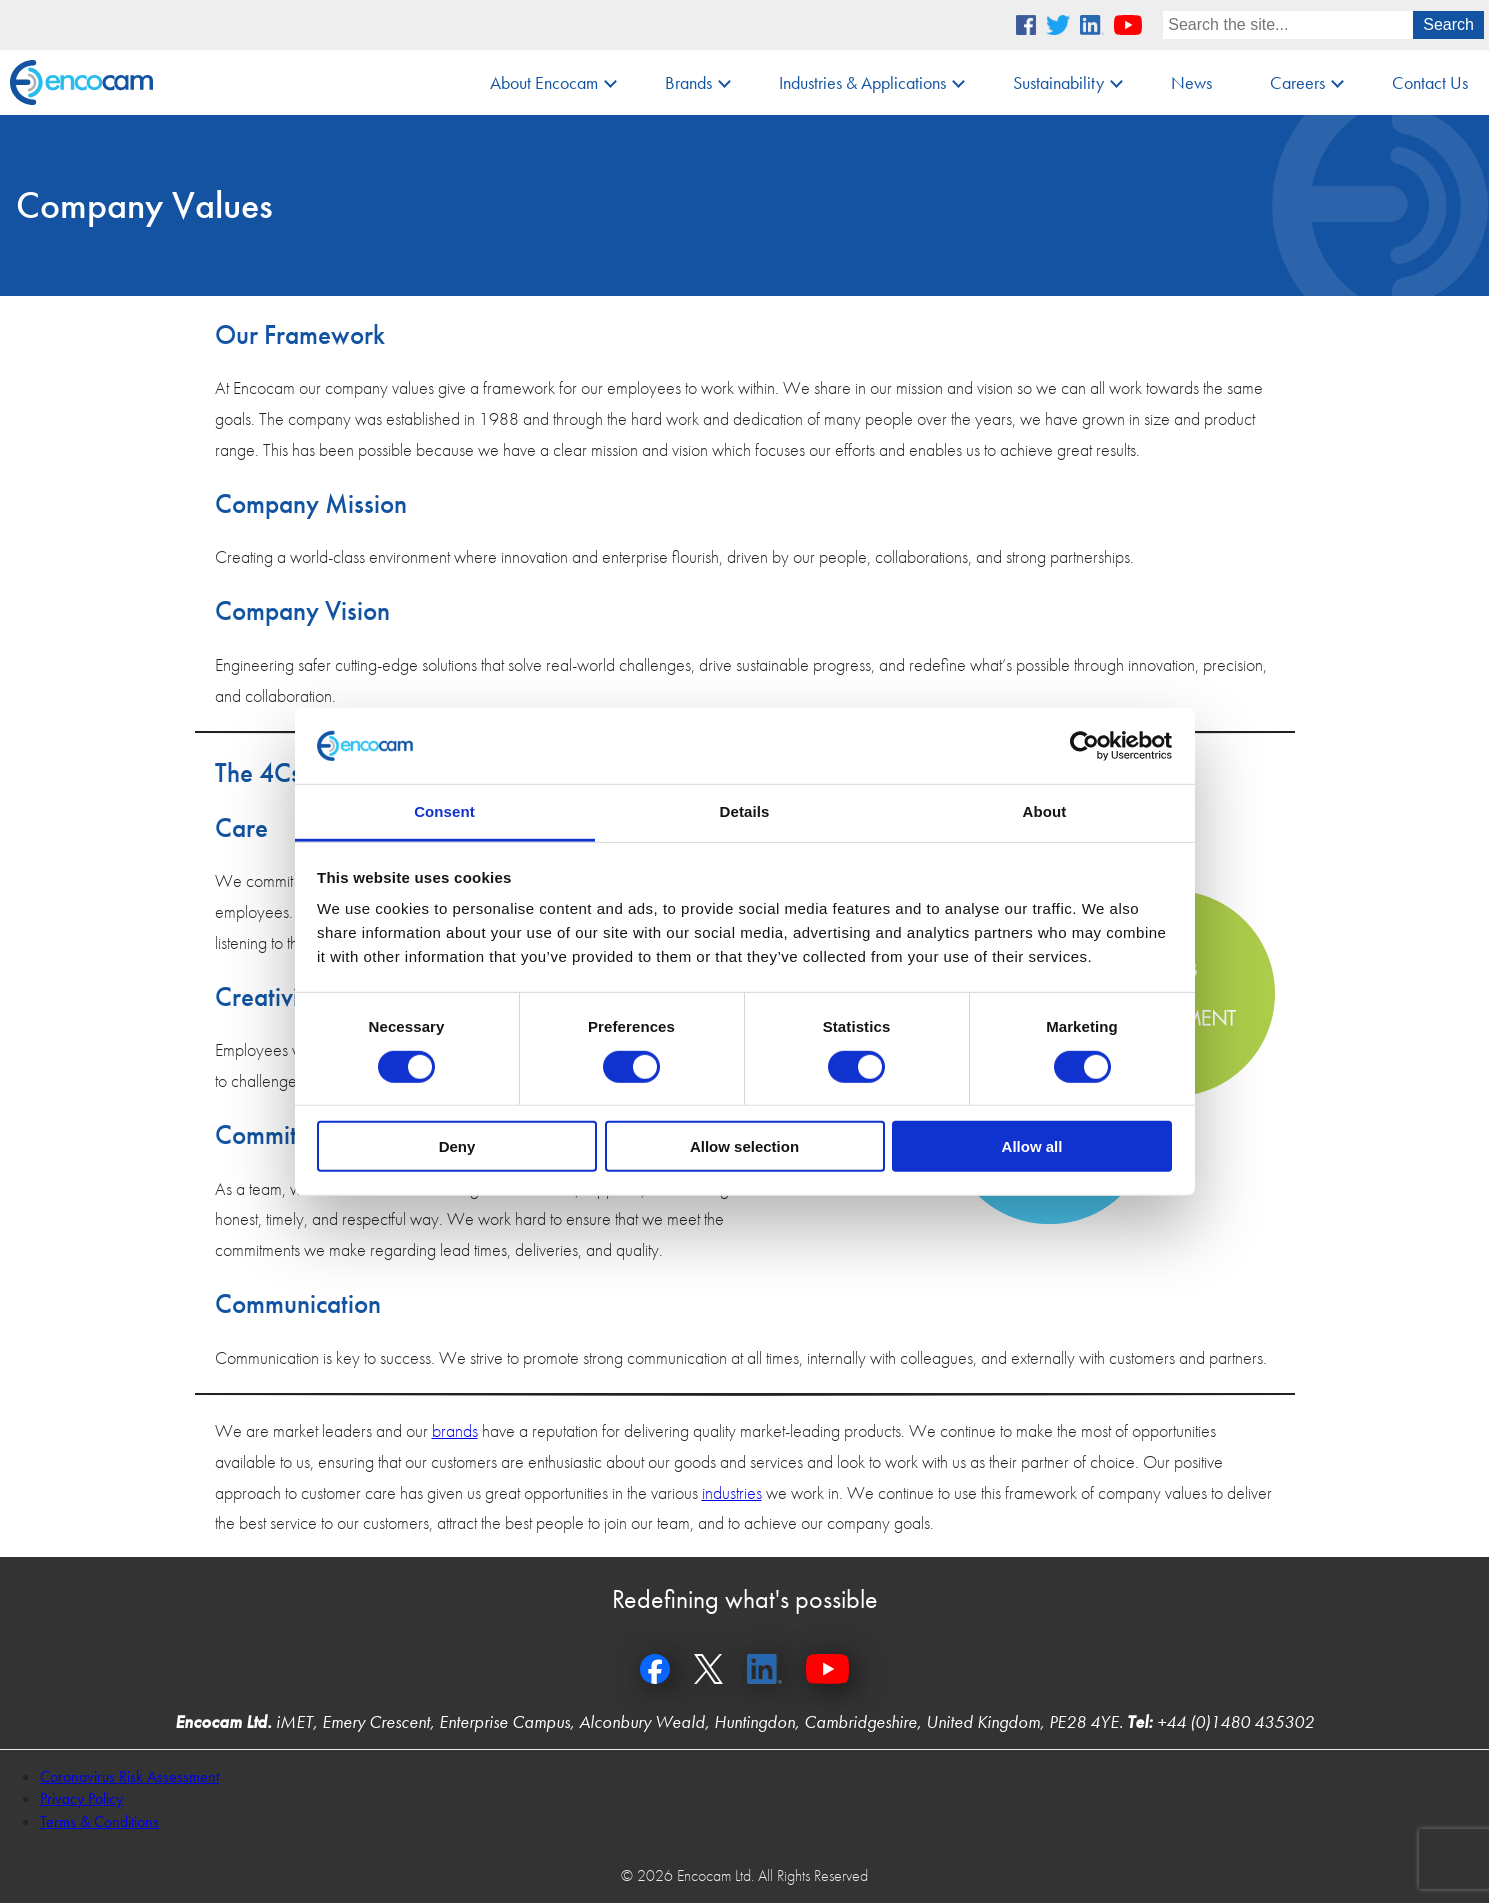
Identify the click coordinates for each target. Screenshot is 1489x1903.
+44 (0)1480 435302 (1235, 1721)
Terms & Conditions (99, 1821)
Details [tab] (745, 811)
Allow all (1032, 1146)
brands (455, 1430)
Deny (457, 1146)
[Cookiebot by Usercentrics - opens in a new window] (1084, 746)
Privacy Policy (81, 1798)
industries (732, 1492)
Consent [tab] (444, 811)
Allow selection (744, 1146)
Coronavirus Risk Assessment (129, 1776)
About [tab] (1045, 811)
